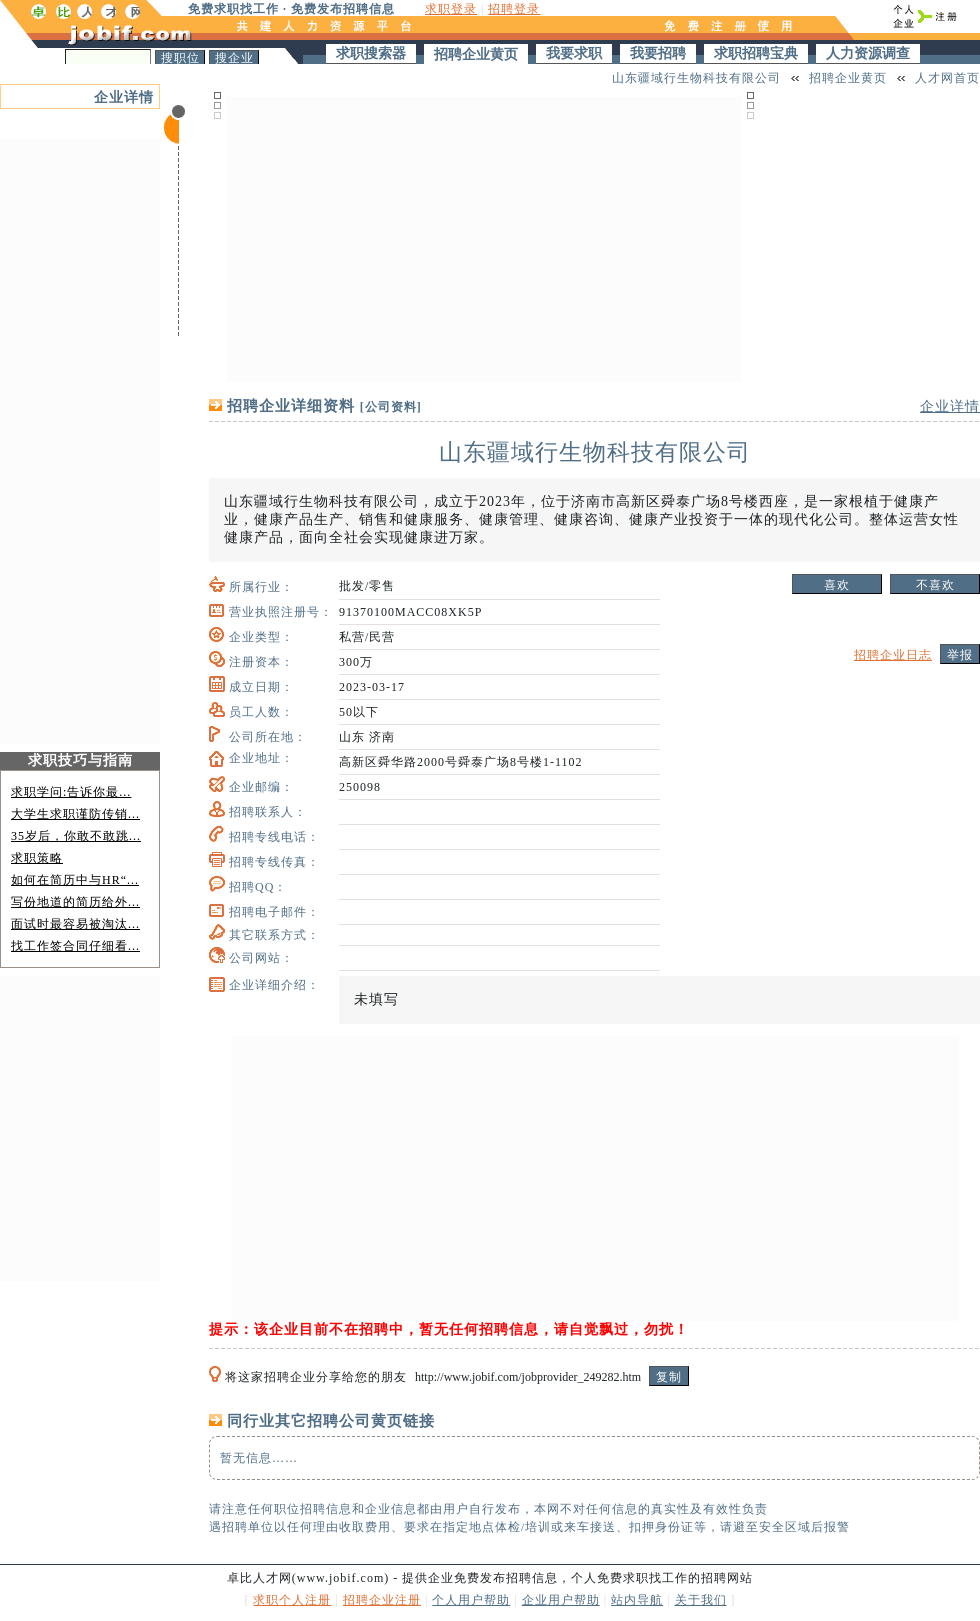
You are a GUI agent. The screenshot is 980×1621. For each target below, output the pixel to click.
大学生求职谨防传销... (75, 814)
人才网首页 (947, 78)
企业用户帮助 (561, 1600)
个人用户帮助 (471, 1600)
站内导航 (637, 1600)
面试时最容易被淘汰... (75, 924)
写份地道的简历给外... (75, 902)
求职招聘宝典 (756, 53)
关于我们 (701, 1600)
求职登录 (451, 9)
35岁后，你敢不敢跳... (76, 836)
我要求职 (574, 53)
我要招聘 (658, 53)
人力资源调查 (868, 53)
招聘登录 (514, 9)
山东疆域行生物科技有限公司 (696, 78)
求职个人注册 (292, 1600)
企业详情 (124, 97)
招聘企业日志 (893, 655)
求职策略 (37, 858)
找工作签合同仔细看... (75, 946)
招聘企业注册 (382, 1600)
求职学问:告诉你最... (71, 792)
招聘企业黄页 (476, 54)
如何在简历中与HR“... (75, 880)
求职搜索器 (371, 53)
